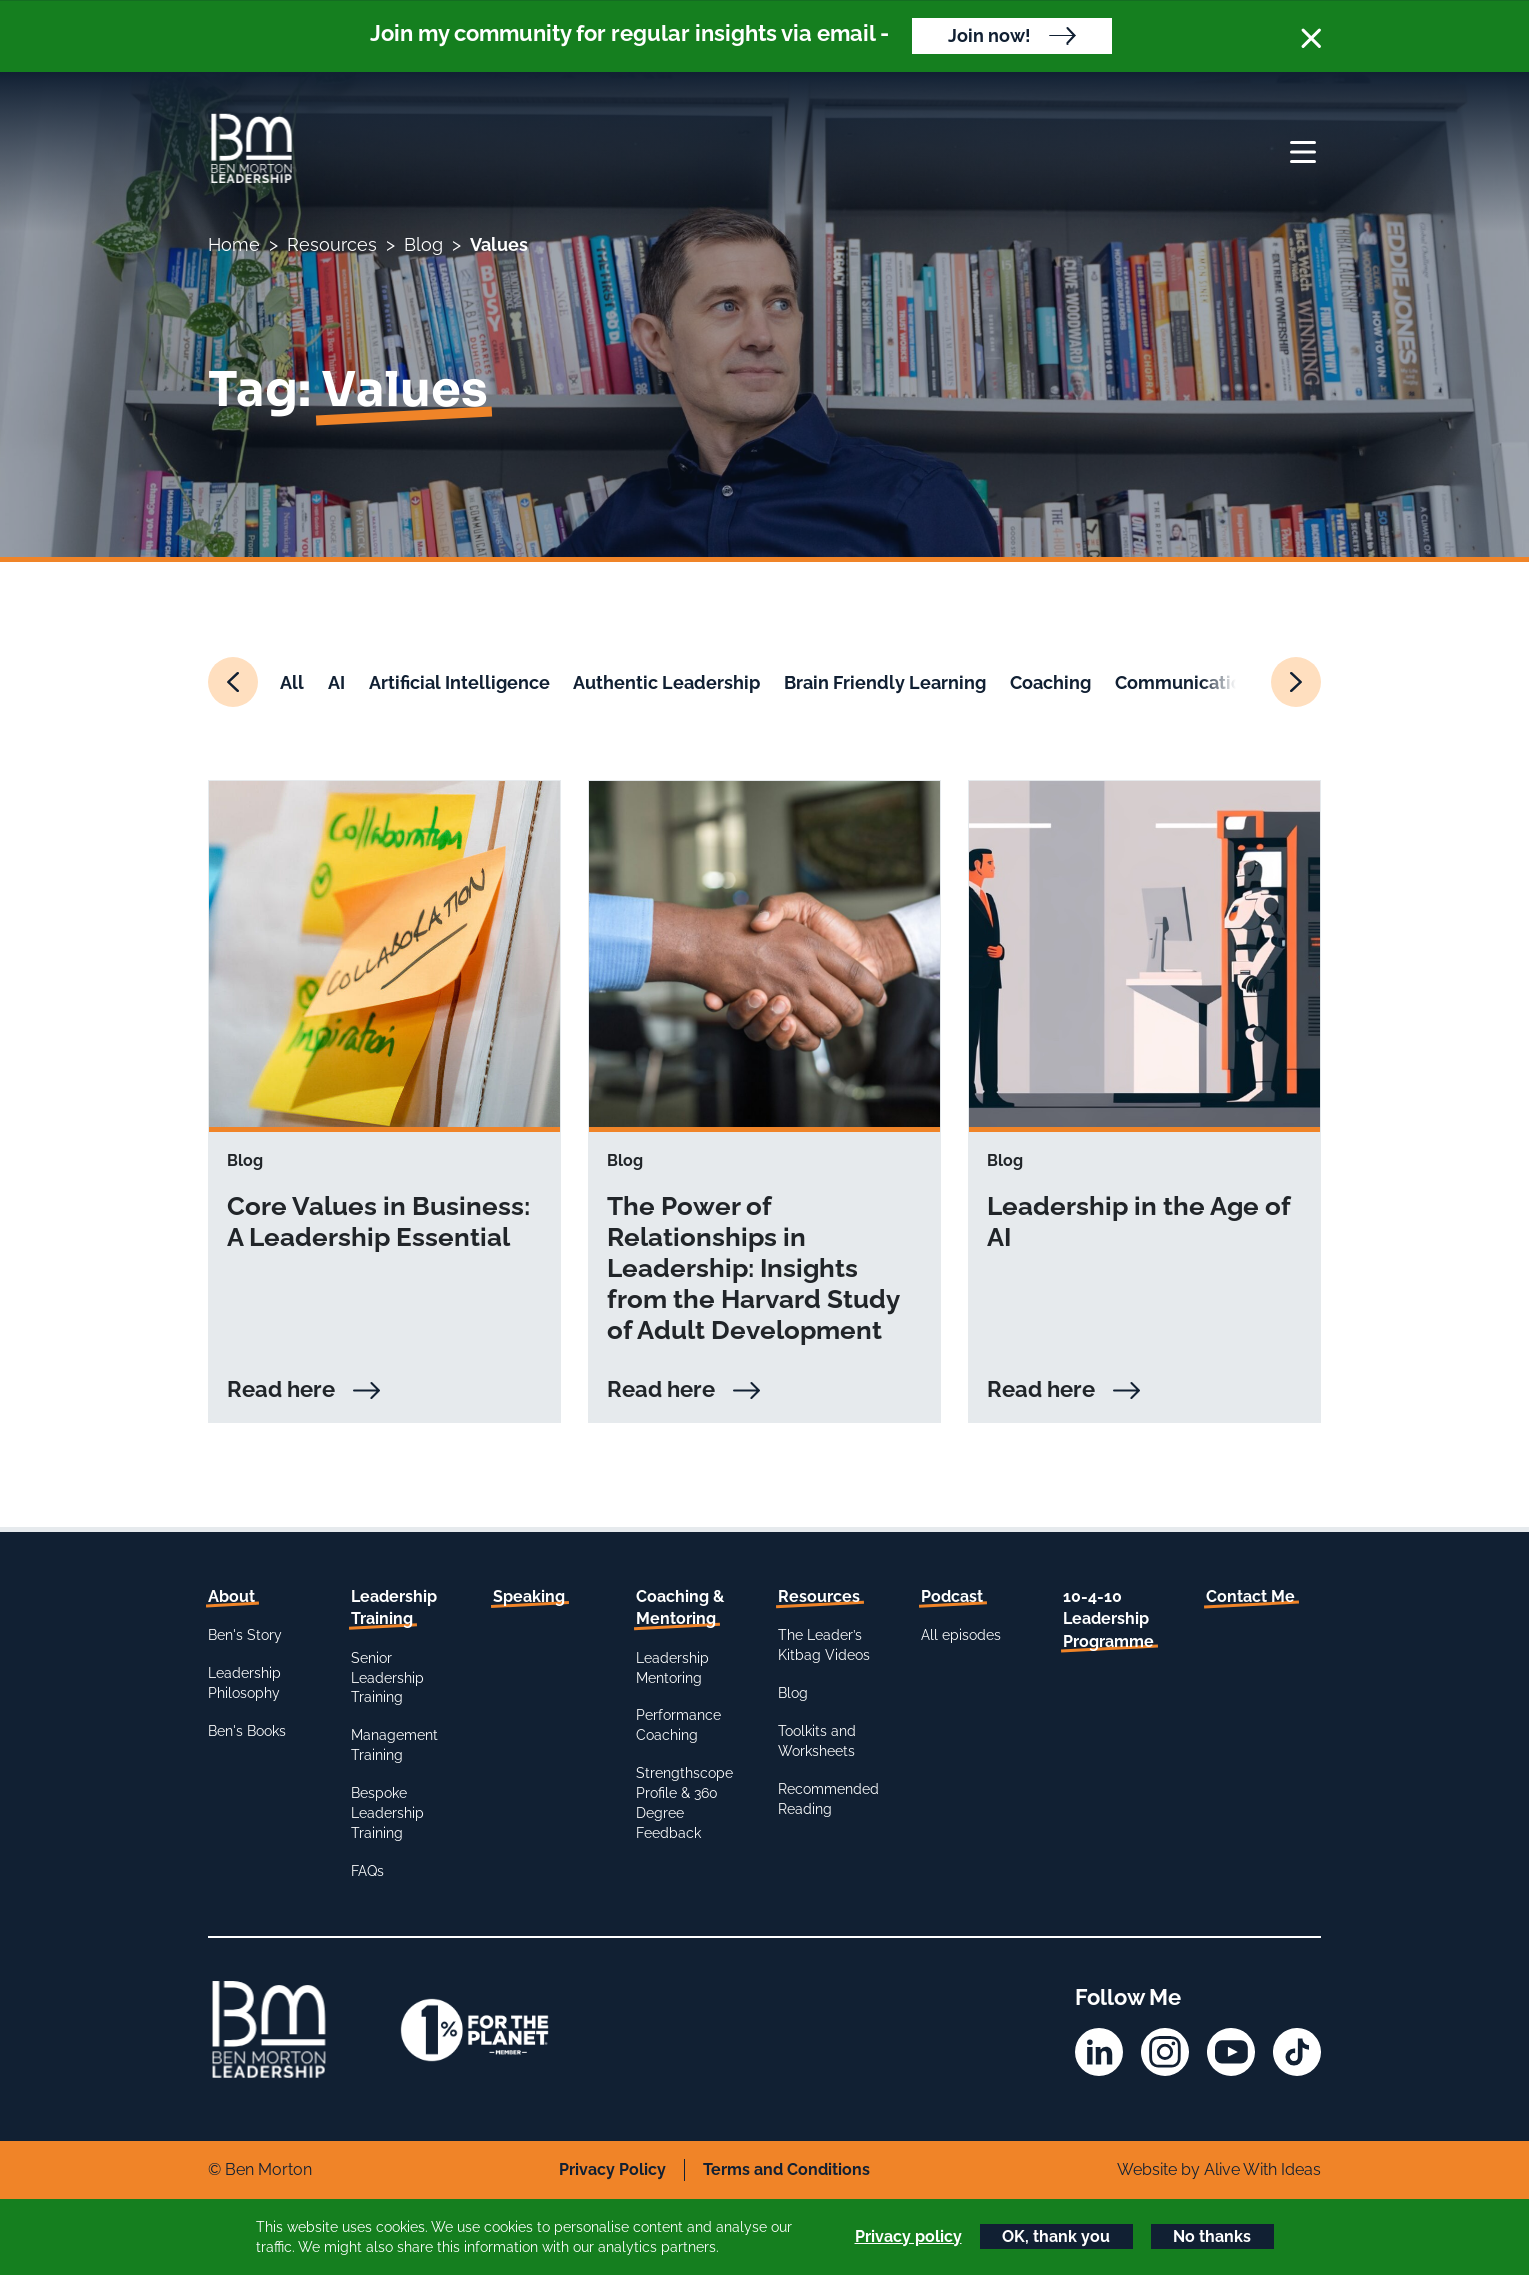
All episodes (961, 1635)
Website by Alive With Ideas (1219, 2169)
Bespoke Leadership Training (387, 1813)
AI (336, 682)
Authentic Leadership (666, 682)
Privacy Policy (612, 2169)
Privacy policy (908, 2236)
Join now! (989, 35)
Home (234, 244)
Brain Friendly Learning (885, 682)
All (292, 682)
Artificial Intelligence (459, 682)
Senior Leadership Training (387, 1678)
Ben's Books (247, 1731)
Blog (423, 244)
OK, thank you (1056, 2236)
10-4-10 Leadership (1108, 1619)
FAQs (367, 1871)
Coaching (1050, 682)
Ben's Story (245, 1635)
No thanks (1212, 2236)
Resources (332, 244)
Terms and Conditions (786, 2169)
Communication (1184, 682)
